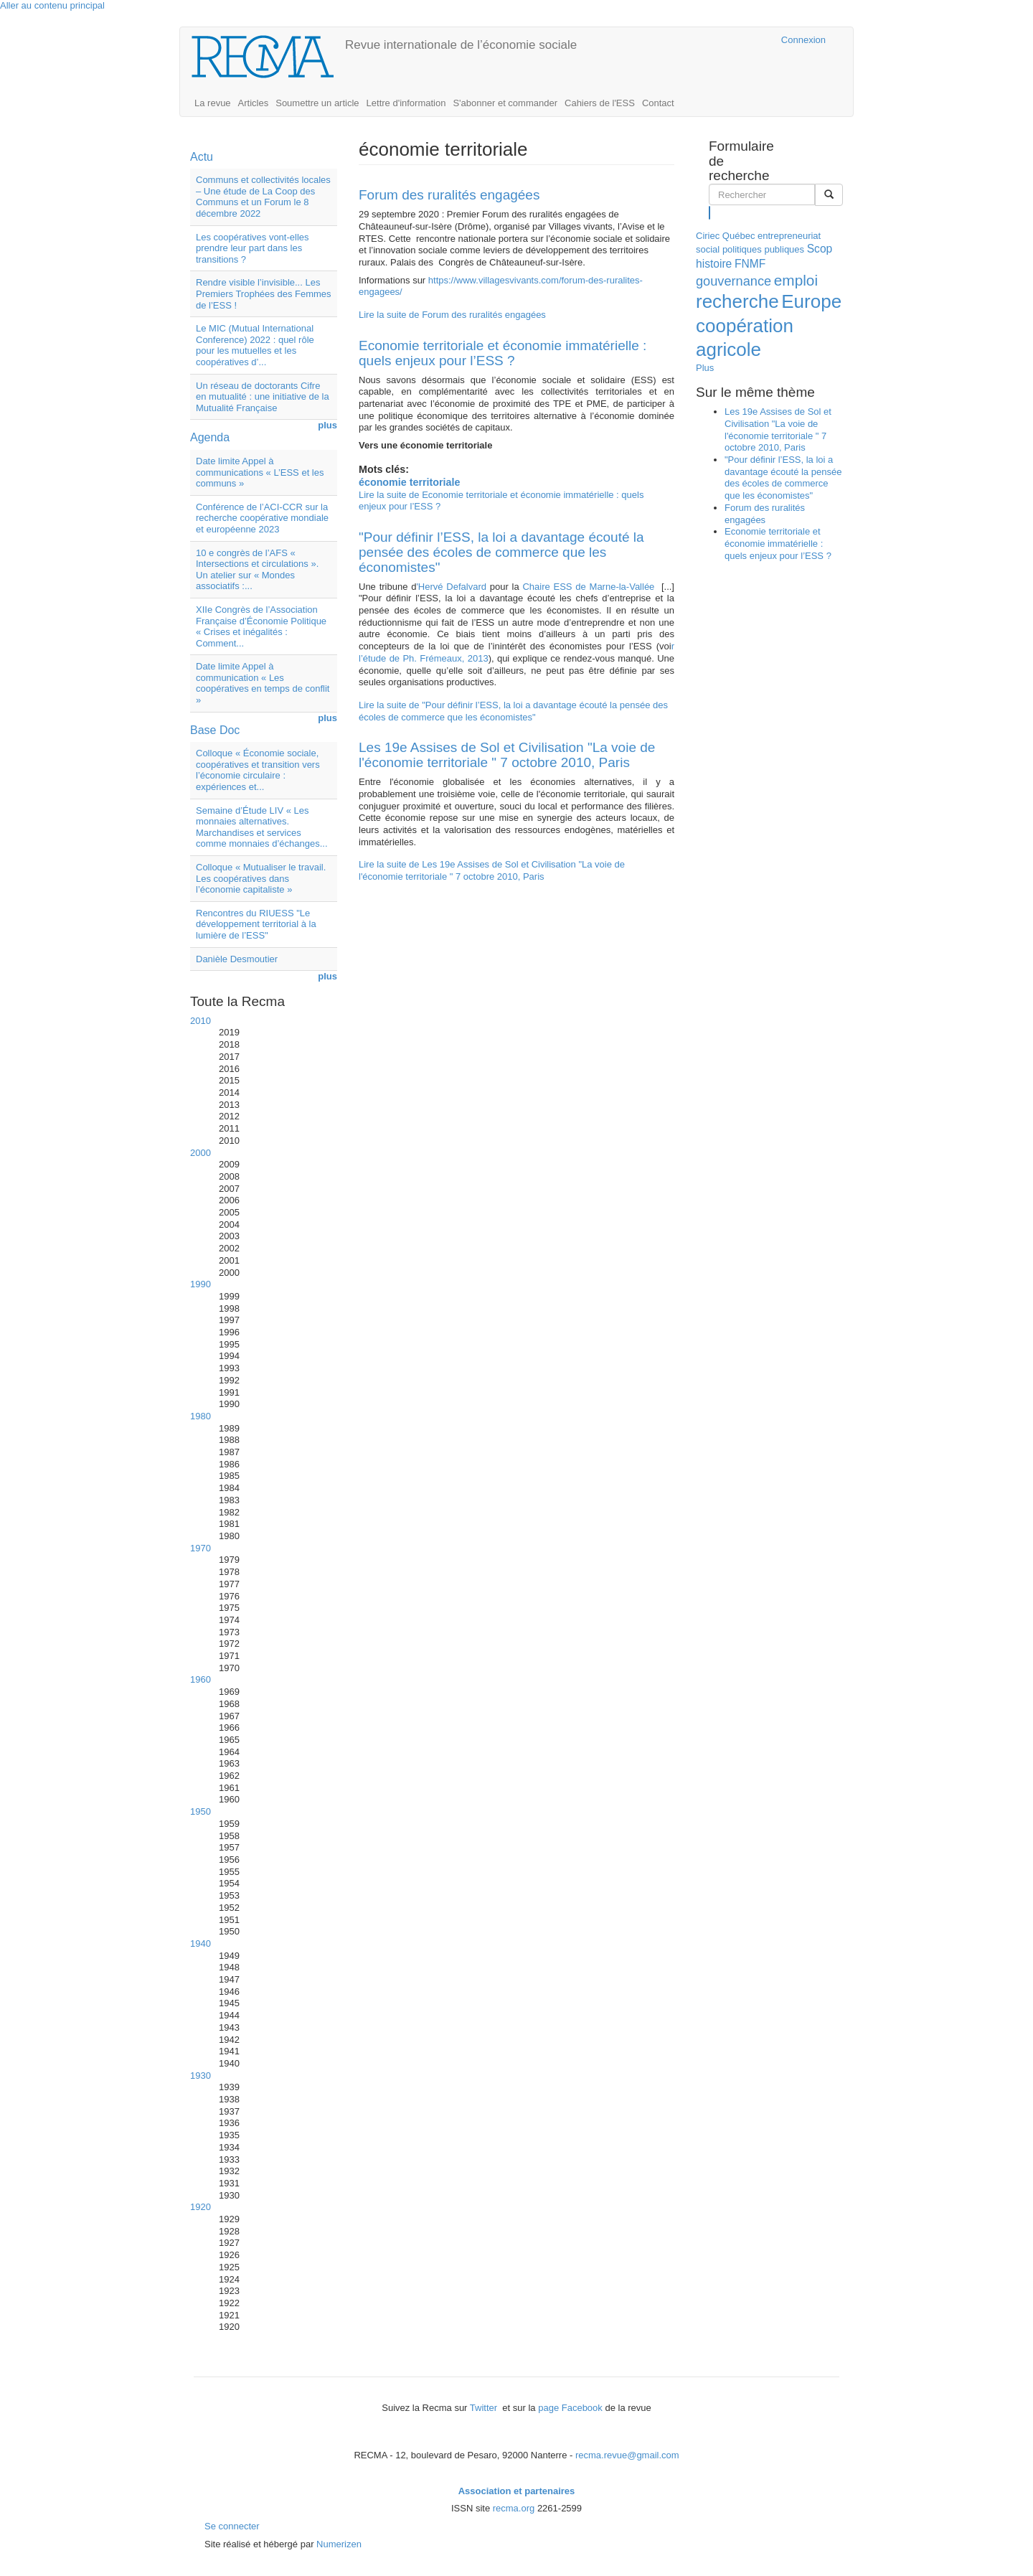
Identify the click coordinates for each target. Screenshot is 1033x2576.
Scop (820, 249)
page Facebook (570, 2407)
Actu (201, 157)
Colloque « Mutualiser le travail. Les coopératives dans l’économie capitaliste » (261, 878)
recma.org (514, 2508)
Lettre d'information (406, 103)
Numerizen (339, 2544)
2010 (200, 1020)
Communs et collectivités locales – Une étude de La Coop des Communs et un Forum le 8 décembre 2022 (263, 196)
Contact (658, 103)
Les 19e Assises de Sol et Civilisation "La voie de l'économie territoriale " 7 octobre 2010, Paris (507, 755)
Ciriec (708, 235)
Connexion (803, 39)
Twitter (485, 2407)
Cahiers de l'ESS (600, 103)
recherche (737, 301)
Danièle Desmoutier (237, 959)
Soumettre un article (317, 103)
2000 (200, 1152)
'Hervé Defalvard (451, 586)
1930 (200, 2075)
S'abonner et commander (505, 103)
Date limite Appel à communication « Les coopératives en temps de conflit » (262, 683)
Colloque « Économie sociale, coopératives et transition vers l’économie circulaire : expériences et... (258, 770)
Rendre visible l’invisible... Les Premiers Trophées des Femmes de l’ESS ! (263, 293)
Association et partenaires (516, 2491)
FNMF (750, 264)
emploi (796, 280)
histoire (714, 264)
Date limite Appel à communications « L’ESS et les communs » (260, 472)
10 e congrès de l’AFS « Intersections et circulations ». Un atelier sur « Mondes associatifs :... (257, 569)
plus (327, 425)
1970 (200, 1548)
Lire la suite (452, 314)
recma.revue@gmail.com (627, 2455)
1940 (200, 1943)
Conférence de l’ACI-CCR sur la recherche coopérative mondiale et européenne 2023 (262, 518)
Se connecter (232, 2526)
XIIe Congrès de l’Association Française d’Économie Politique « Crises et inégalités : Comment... (261, 626)
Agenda (210, 437)
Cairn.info (708, 39)
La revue (212, 103)
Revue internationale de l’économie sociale (461, 45)
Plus (705, 367)
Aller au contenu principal (52, 5)
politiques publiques (763, 249)
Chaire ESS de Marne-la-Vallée (588, 586)
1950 (200, 1811)
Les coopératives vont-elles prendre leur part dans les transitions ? (252, 248)
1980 (200, 1416)
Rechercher (709, 212)
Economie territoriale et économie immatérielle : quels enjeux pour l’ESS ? (502, 353)
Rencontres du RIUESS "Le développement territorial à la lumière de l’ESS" (256, 924)
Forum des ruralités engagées (449, 194)
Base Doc (215, 730)
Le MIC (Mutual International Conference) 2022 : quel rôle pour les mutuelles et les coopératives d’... (255, 345)
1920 (200, 2206)
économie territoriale (409, 482)
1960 (200, 1679)
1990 (200, 1284)
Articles (253, 103)
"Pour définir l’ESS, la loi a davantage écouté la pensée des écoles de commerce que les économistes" (501, 552)
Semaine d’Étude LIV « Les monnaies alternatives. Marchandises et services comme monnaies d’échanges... (262, 827)
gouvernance (733, 281)
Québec (738, 235)
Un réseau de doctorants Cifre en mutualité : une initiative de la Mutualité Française (262, 396)
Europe (811, 301)
